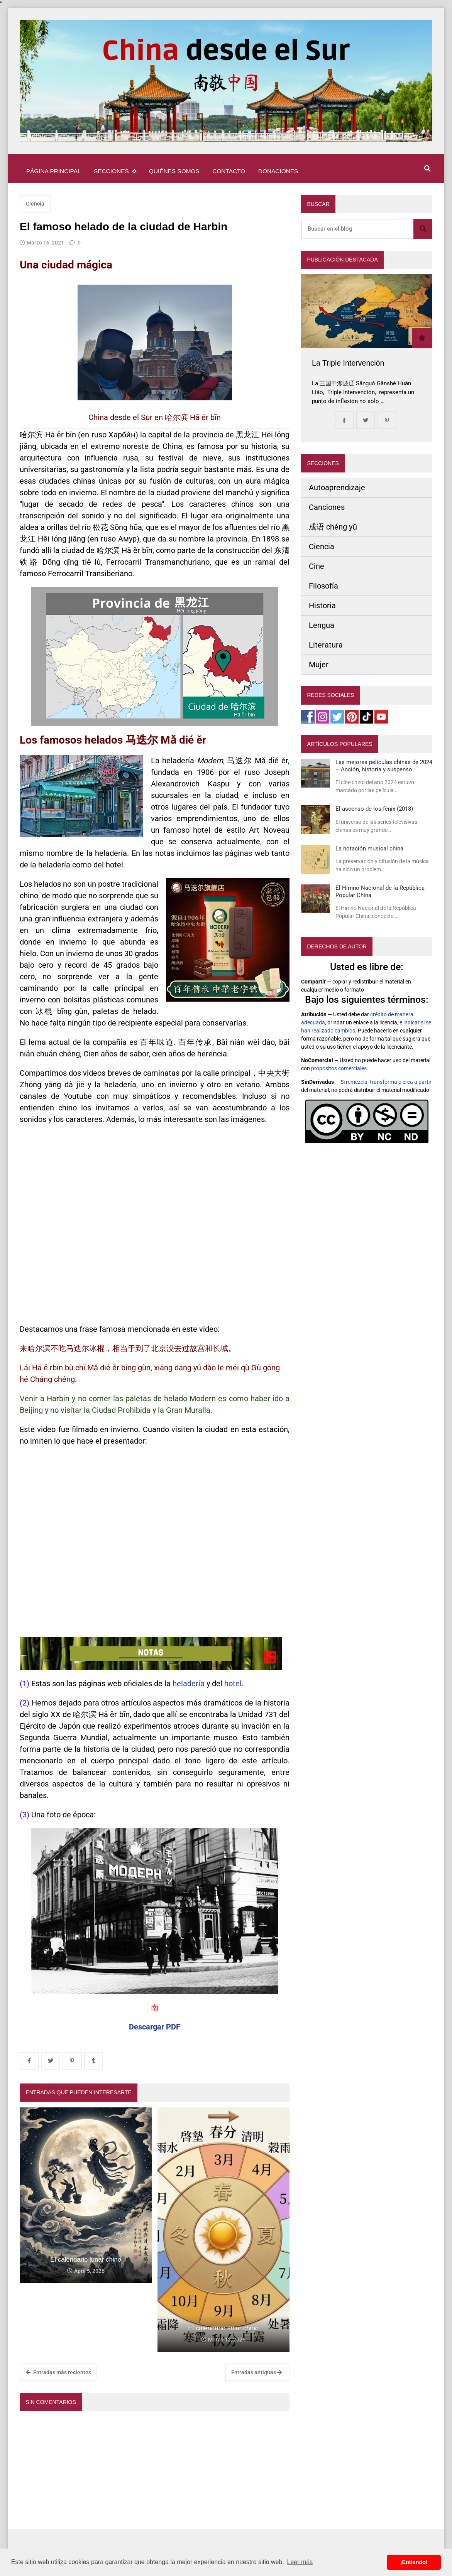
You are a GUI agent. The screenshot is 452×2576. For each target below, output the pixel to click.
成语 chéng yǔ (333, 526)
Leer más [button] (300, 2562)
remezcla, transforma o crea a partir (389, 1082)
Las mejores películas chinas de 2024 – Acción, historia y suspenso (383, 766)
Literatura (326, 644)
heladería (189, 1683)
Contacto (228, 171)
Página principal (53, 171)
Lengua (321, 625)
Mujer (318, 664)
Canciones (327, 507)
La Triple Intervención (348, 363)
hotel (233, 1683)
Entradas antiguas (256, 2372)
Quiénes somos (174, 171)
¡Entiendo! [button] (414, 2562)
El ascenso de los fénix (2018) (374, 808)
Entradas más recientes (58, 2372)
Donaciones (278, 171)
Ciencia (35, 204)
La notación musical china (369, 848)
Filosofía (323, 585)
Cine (316, 566)
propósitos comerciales (339, 1068)
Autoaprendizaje (337, 487)
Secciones (115, 171)
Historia (322, 605)
